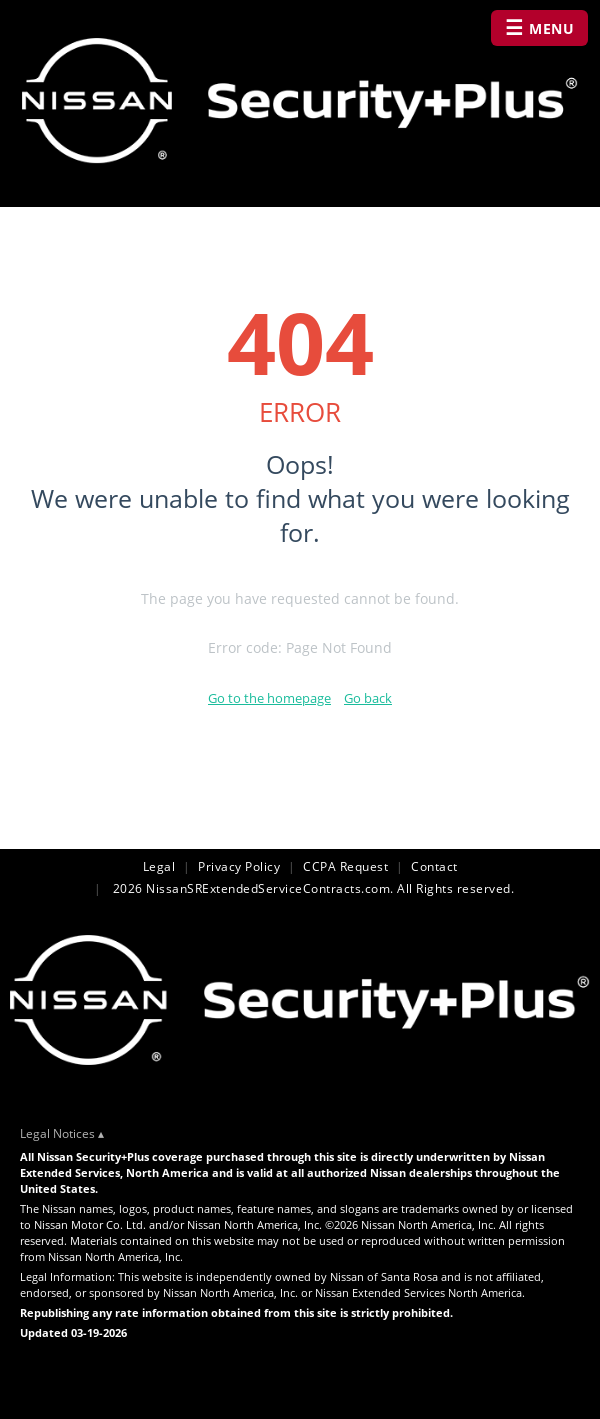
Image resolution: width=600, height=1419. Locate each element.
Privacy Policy (239, 866)
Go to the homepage (269, 698)
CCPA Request (345, 866)
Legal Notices (57, 1133)
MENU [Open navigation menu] (540, 27)
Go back (368, 698)
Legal (159, 866)
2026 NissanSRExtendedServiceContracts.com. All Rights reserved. (311, 888)
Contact (434, 866)
